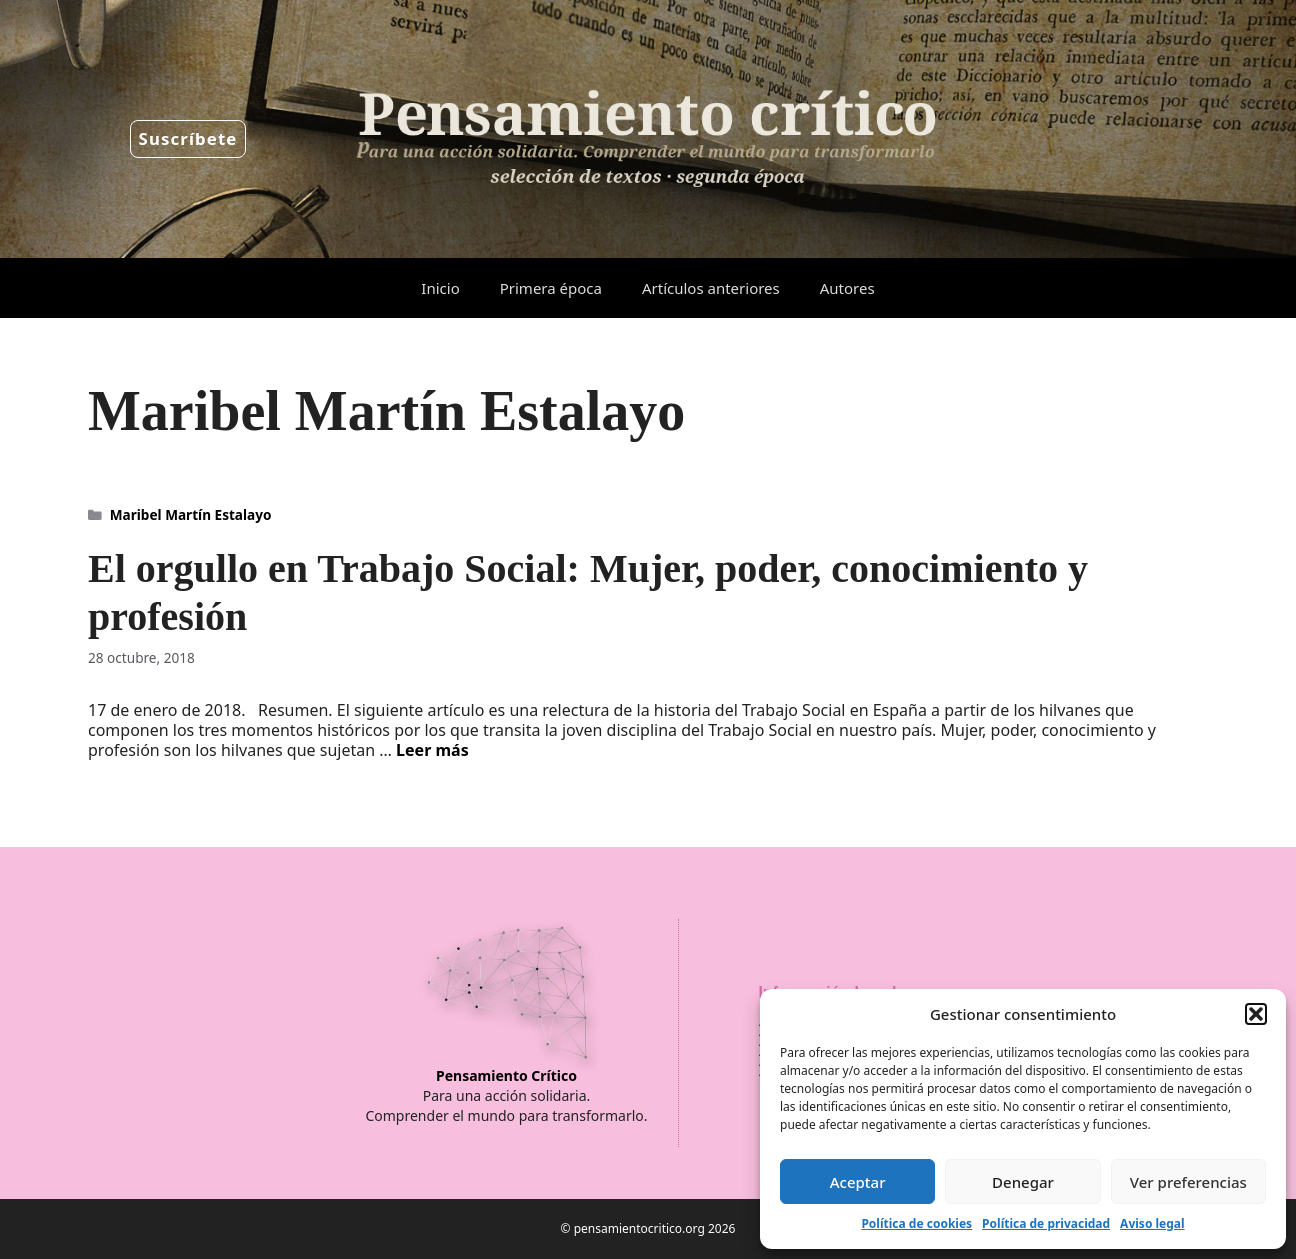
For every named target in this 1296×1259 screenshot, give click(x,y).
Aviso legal (1152, 1223)
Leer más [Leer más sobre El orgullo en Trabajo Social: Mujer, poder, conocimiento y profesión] (432, 750)
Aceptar (858, 1182)
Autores (847, 288)
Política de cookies (916, 1223)
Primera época (551, 288)
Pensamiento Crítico (506, 1075)
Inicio (440, 288)
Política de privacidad (1046, 1223)
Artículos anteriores (711, 288)
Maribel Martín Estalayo (191, 514)
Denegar (1023, 1182)
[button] (1256, 1014)
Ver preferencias (1188, 1182)
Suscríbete (188, 138)
